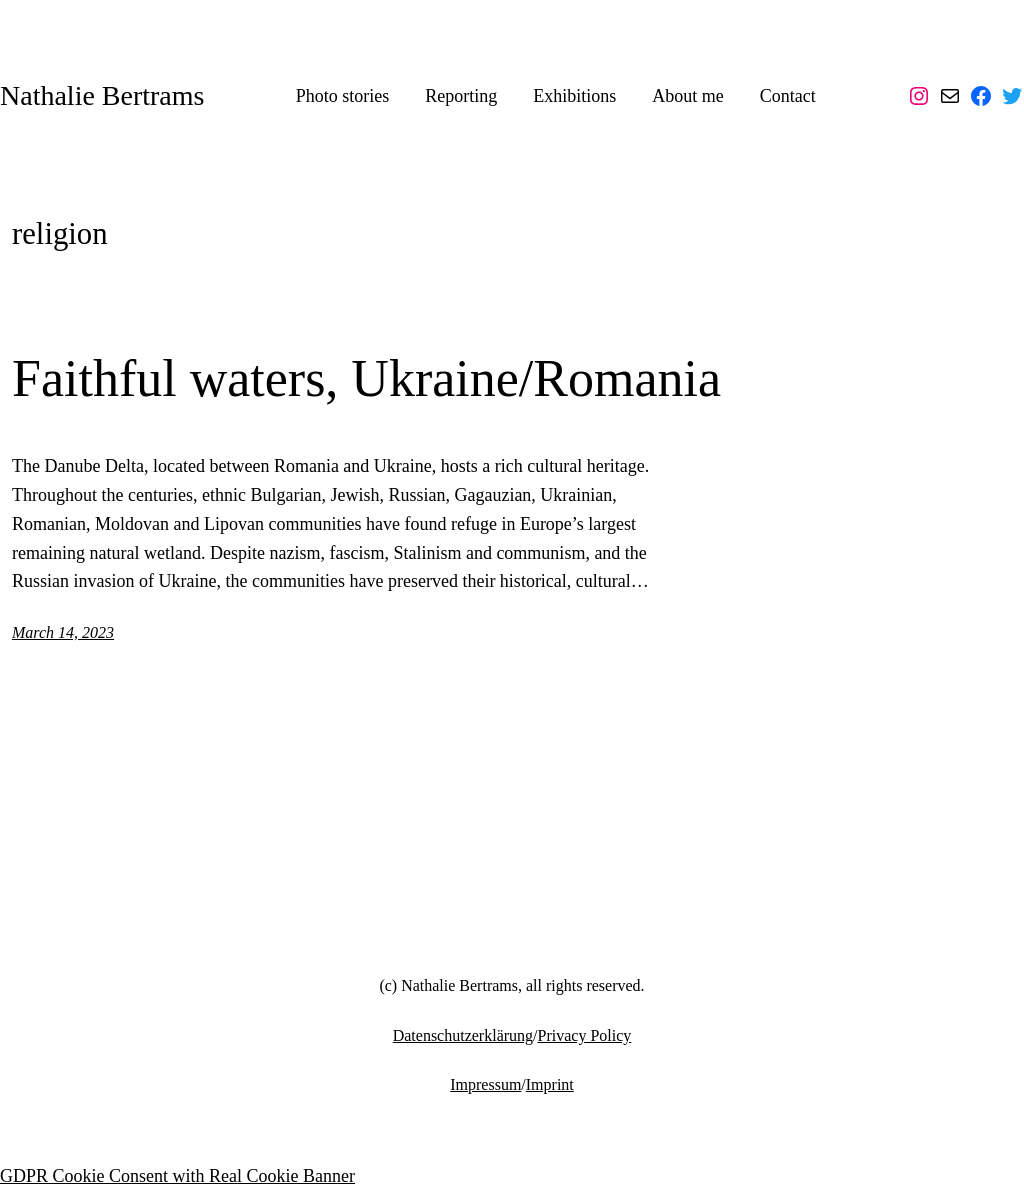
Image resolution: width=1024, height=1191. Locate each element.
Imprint (550, 1084)
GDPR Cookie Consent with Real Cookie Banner (177, 1176)
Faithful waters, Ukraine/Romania (366, 378)
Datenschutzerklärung (463, 1035)
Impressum (485, 1084)
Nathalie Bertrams (102, 95)
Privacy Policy (585, 1035)
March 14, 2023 (63, 632)
